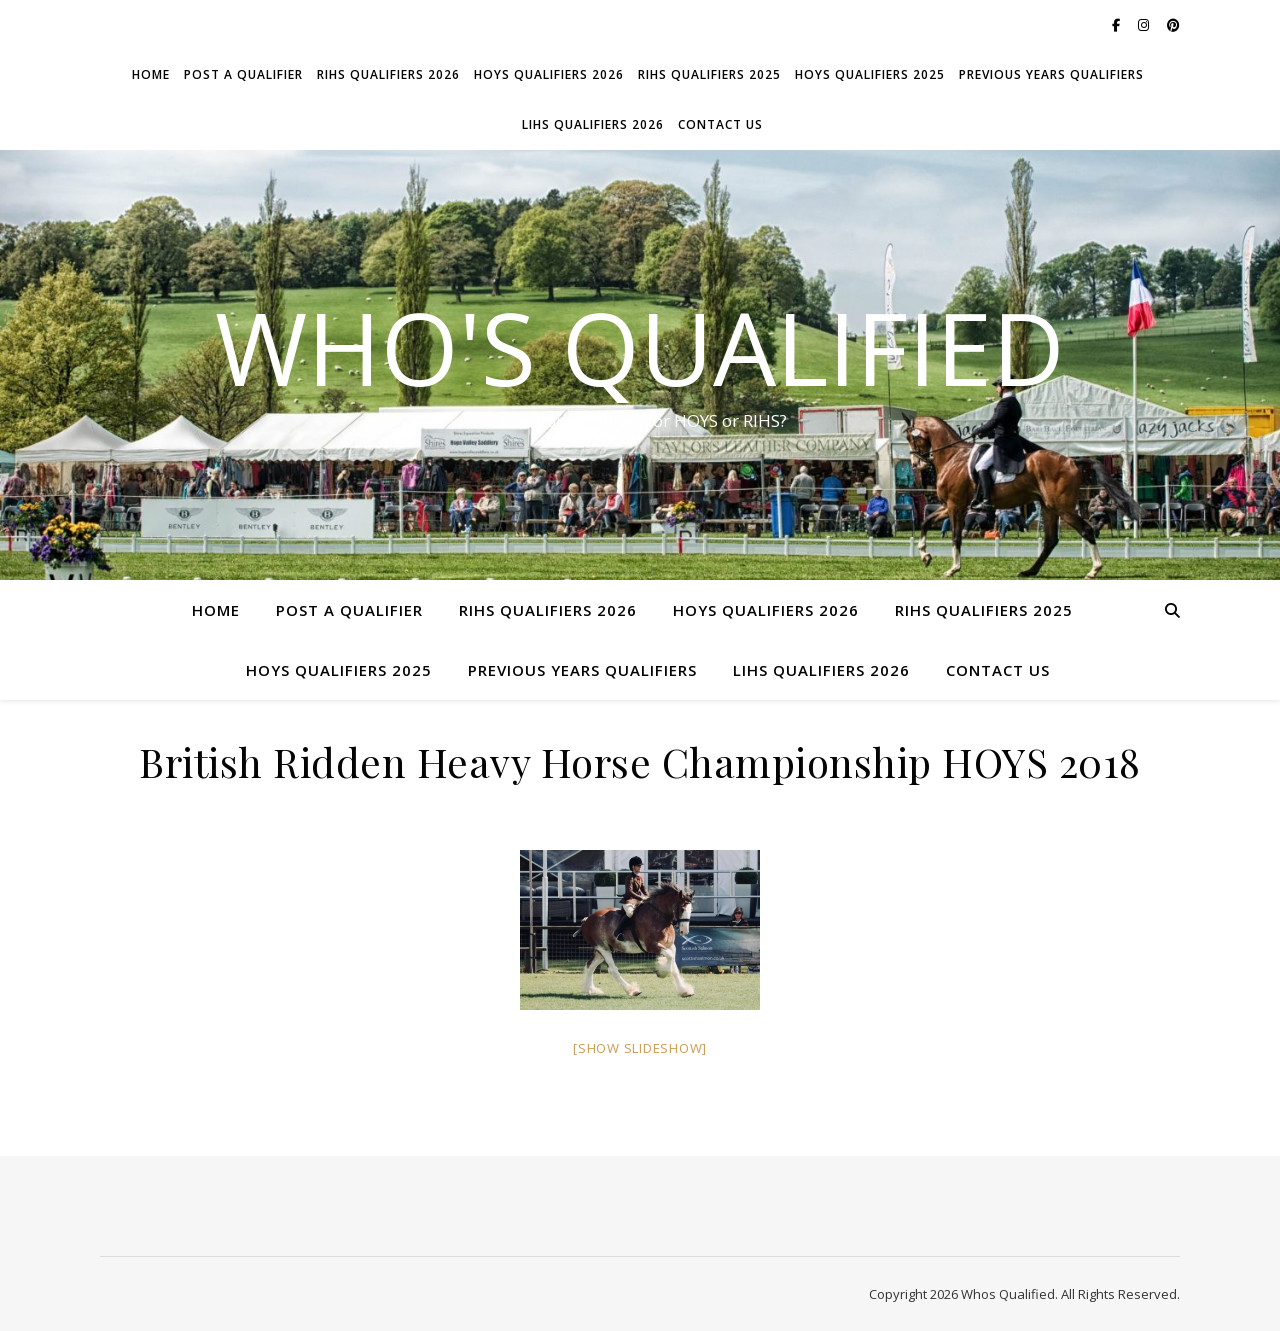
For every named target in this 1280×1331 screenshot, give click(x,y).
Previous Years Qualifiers (1051, 74)
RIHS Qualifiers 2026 (388, 74)
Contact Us (720, 124)
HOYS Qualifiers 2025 (870, 74)
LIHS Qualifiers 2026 (593, 124)
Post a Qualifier (243, 74)
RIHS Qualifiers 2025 (709, 74)
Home (151, 74)
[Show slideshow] (640, 1048)
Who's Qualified (640, 347)
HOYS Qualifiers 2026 (549, 74)
